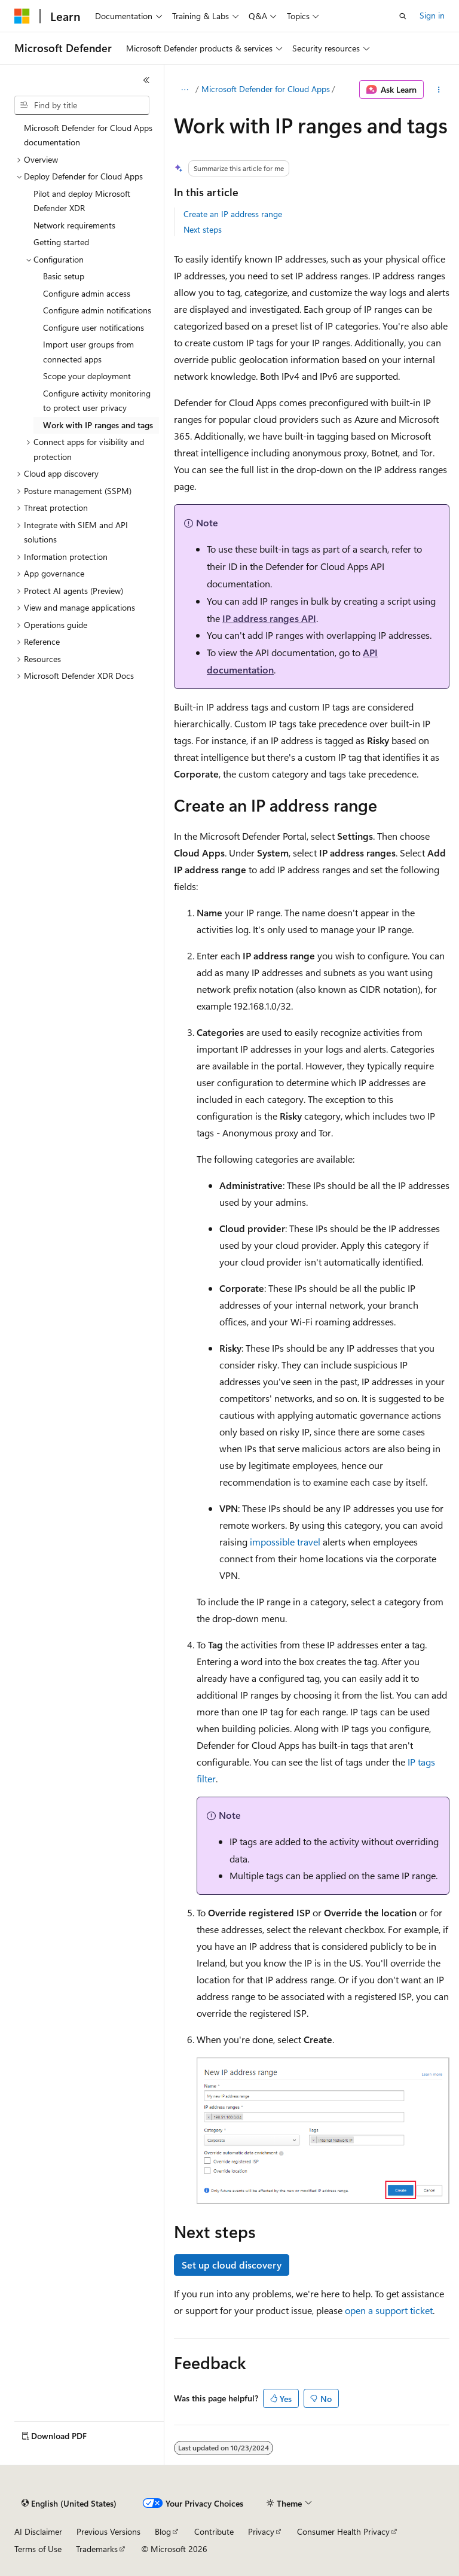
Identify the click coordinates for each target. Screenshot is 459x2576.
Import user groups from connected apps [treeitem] (88, 352)
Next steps (202, 229)
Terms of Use (38, 2548)
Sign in (432, 15)
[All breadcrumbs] (184, 89)
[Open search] (403, 16)
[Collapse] (146, 80)
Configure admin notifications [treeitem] (97, 310)
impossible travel (285, 1541)
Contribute (214, 2531)
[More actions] (439, 89)
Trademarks (97, 2548)
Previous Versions (108, 2531)
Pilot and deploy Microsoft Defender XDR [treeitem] (81, 201)
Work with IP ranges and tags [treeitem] (98, 425)
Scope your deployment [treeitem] (87, 376)
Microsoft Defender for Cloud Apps (265, 88)
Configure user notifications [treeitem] (93, 327)
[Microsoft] (22, 16)
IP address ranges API (269, 618)
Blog (163, 2531)
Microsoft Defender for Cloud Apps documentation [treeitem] (88, 135)
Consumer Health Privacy (343, 2531)
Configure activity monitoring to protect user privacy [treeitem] (97, 401)
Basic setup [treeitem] (63, 276)
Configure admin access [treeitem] (86, 293)
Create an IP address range (232, 214)
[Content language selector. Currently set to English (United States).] (69, 2503)
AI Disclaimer (38, 2531)
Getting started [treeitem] (61, 242)
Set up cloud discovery (231, 2264)
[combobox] (81, 105)
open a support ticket (389, 2310)
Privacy (261, 2531)
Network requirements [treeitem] (74, 225)
